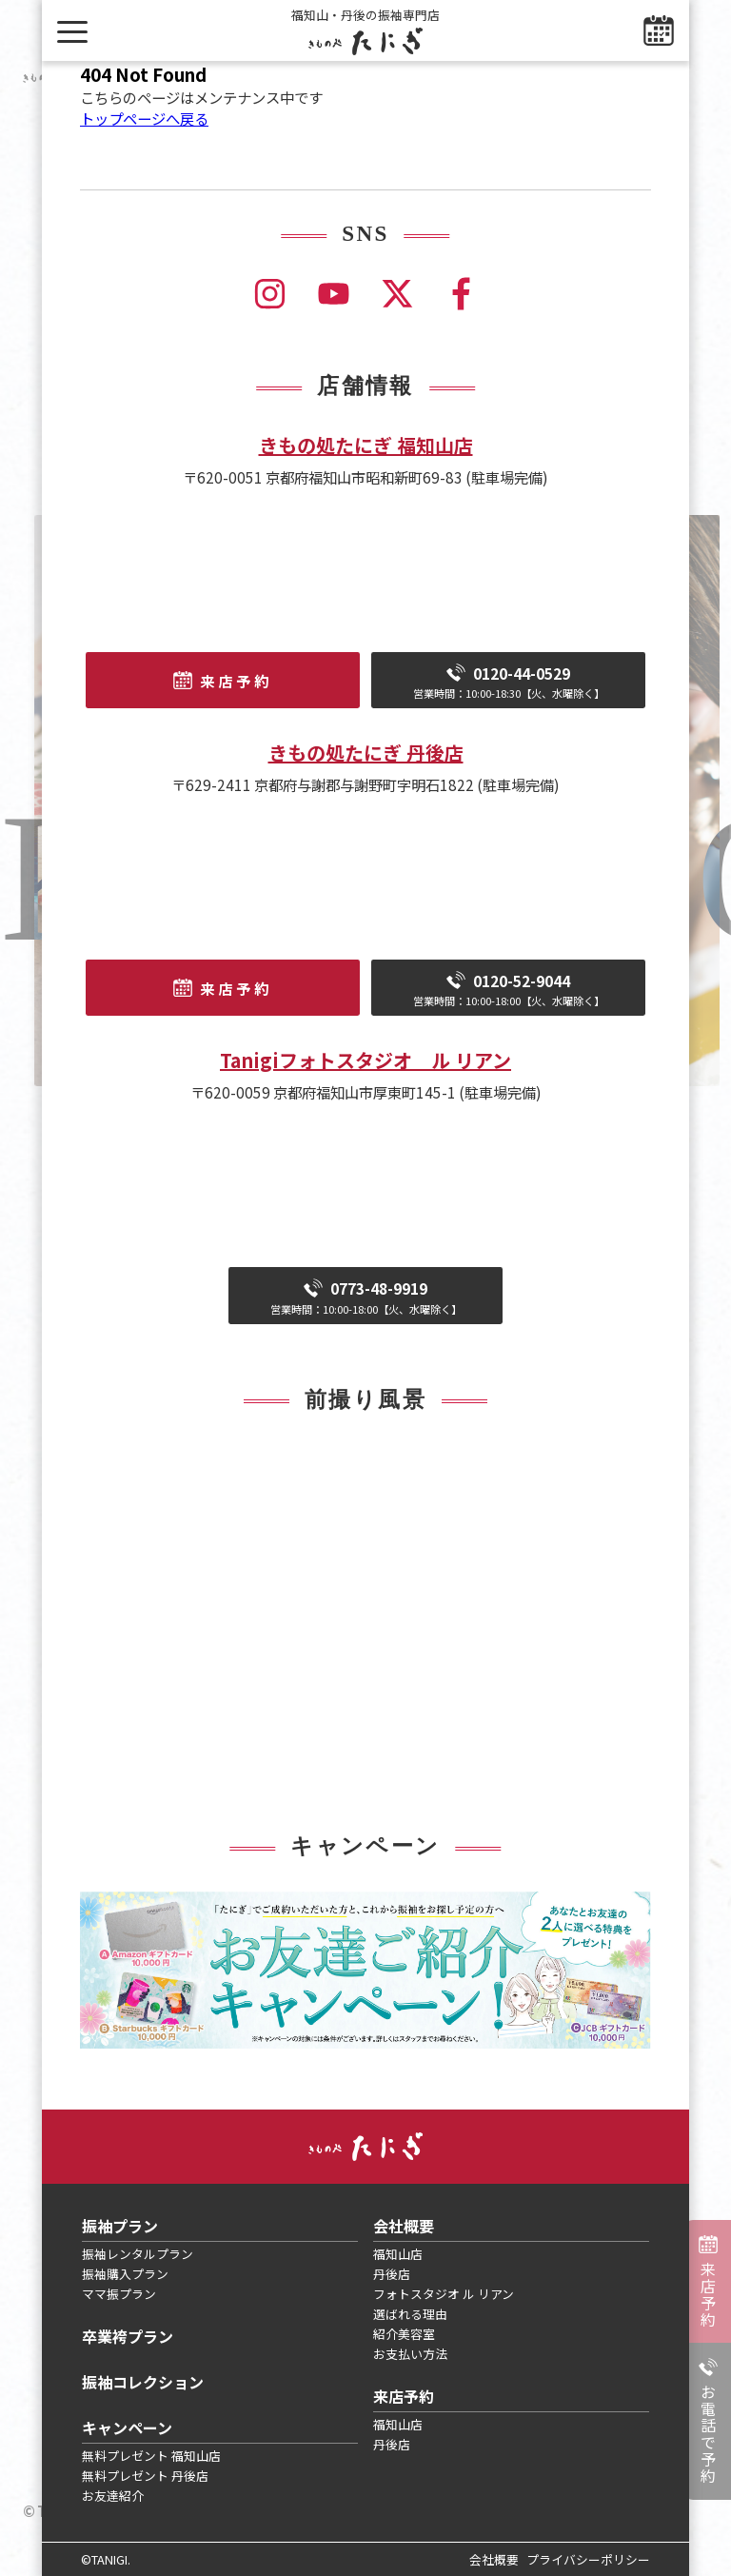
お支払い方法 (410, 2354)
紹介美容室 (404, 2334)
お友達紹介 (113, 2496)
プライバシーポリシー (588, 2559)
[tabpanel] (365, 1970)
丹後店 (391, 2274)
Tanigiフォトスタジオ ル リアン (365, 1060)
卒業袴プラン (127, 2336)
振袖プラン (120, 2225)
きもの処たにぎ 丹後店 (366, 752)
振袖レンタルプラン (137, 2254)
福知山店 (398, 2254)
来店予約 (708, 2294)
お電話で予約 (708, 2434)
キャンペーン (127, 2427)
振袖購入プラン (125, 2274)
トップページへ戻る (144, 118)
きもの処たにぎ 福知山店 (366, 445)
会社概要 (403, 2225)
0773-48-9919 (366, 1297)
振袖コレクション (143, 2381)
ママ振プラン (119, 2294)
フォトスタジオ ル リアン (443, 2294)
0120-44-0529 (508, 682)
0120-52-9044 (508, 989)
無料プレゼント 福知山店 (151, 2456)
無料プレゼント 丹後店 (145, 2476)
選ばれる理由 (410, 2314)
